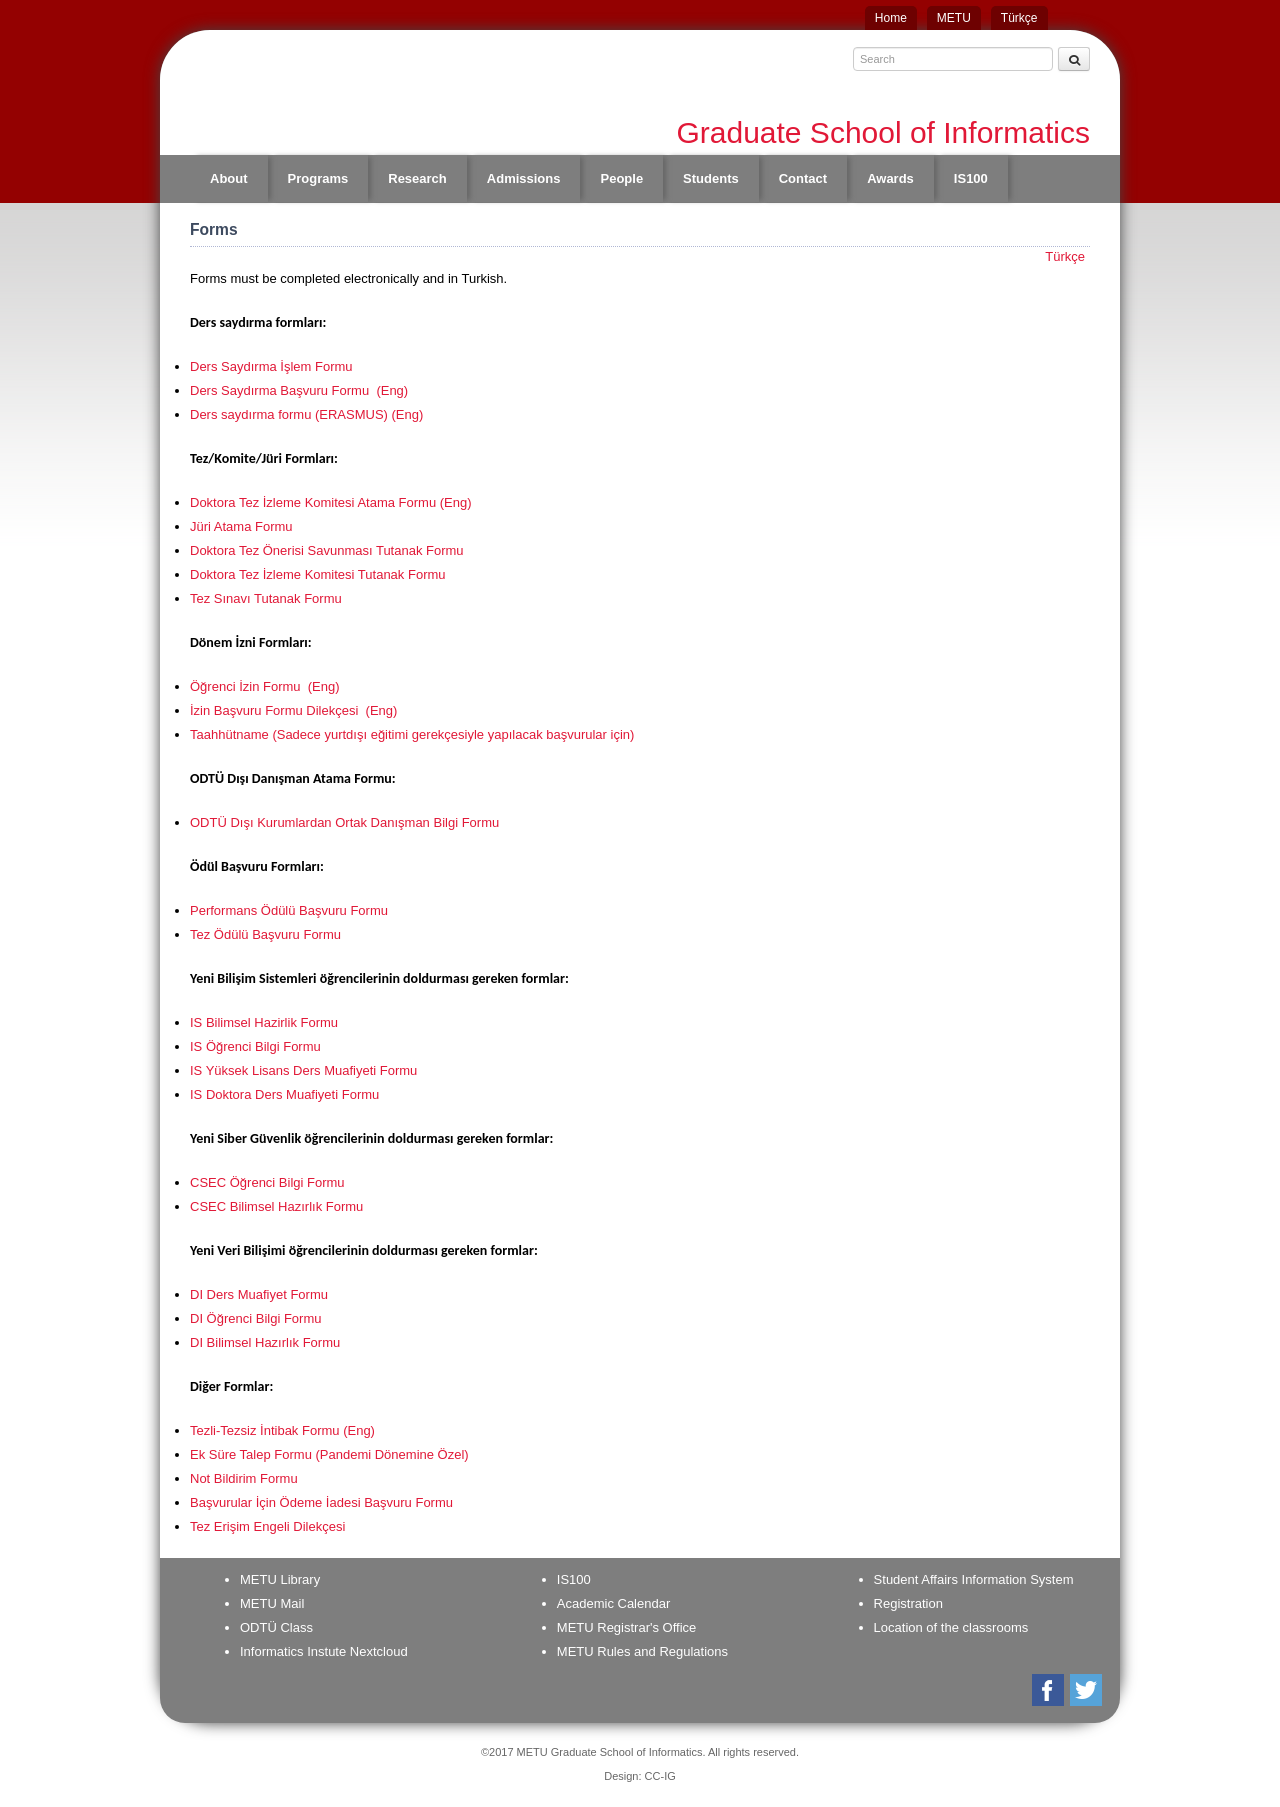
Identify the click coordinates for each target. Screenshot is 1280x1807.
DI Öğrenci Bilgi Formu (255, 1318)
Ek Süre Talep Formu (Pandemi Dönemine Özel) (329, 1454)
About (229, 178)
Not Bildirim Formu (244, 1478)
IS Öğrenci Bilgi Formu (255, 1046)
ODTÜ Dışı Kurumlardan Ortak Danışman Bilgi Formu (344, 822)
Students (711, 178)
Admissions (524, 178)
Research (417, 178)
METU (954, 18)
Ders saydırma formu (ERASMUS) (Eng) (306, 414)
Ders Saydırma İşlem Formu (271, 366)
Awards (890, 178)
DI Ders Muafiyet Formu (259, 1294)
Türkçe (1019, 18)
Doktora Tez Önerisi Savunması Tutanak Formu (327, 550)
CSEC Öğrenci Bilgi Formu (269, 1182)
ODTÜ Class (276, 1627)
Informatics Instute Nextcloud (324, 1651)
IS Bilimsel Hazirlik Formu (264, 1022)
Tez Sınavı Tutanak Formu (266, 598)
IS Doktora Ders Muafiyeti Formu (284, 1094)
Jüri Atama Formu (241, 526)
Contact (803, 178)
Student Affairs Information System (974, 1579)
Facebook (1049, 1690)
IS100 (971, 178)
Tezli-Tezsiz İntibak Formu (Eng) (282, 1430)
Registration (908, 1603)
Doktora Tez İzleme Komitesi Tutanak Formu (318, 574)
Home (891, 18)
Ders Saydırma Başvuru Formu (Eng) (299, 390)
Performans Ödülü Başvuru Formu (289, 910)
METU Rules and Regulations (642, 1651)
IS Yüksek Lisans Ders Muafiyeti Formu (303, 1070)
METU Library (280, 1579)
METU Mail (272, 1603)
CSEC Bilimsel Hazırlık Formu (278, 1206)
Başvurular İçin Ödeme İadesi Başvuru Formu (321, 1502)
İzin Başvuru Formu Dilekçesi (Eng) (293, 710)
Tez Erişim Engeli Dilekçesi (267, 1526)
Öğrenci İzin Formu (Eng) (265, 686)
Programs (318, 178)
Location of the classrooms (951, 1627)
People (621, 178)
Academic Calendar (613, 1603)
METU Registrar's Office (627, 1627)
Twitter (1087, 1690)
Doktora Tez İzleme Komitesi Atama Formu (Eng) (331, 502)
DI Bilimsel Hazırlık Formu (265, 1342)
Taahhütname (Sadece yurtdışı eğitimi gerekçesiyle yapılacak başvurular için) (412, 734)
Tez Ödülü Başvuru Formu (265, 934)
